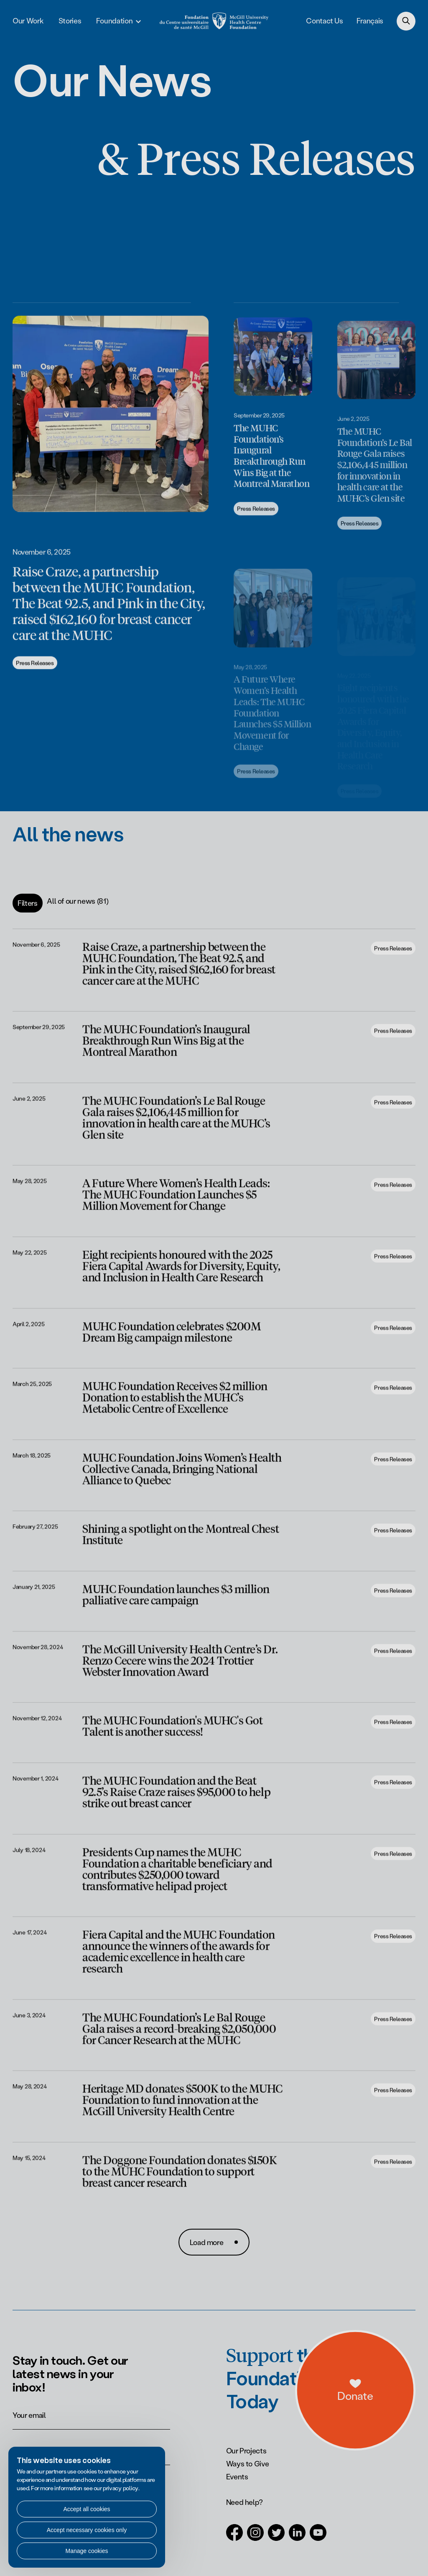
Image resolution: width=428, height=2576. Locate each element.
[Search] (406, 21)
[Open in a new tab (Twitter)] (276, 2537)
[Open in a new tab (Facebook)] (234, 2537)
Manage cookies (87, 2551)
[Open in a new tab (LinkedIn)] (297, 2537)
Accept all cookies (86, 2509)
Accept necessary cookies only (87, 2530)
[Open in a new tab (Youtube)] (318, 2537)
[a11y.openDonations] (390, 2412)
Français (370, 20)
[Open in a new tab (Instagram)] (255, 2537)
